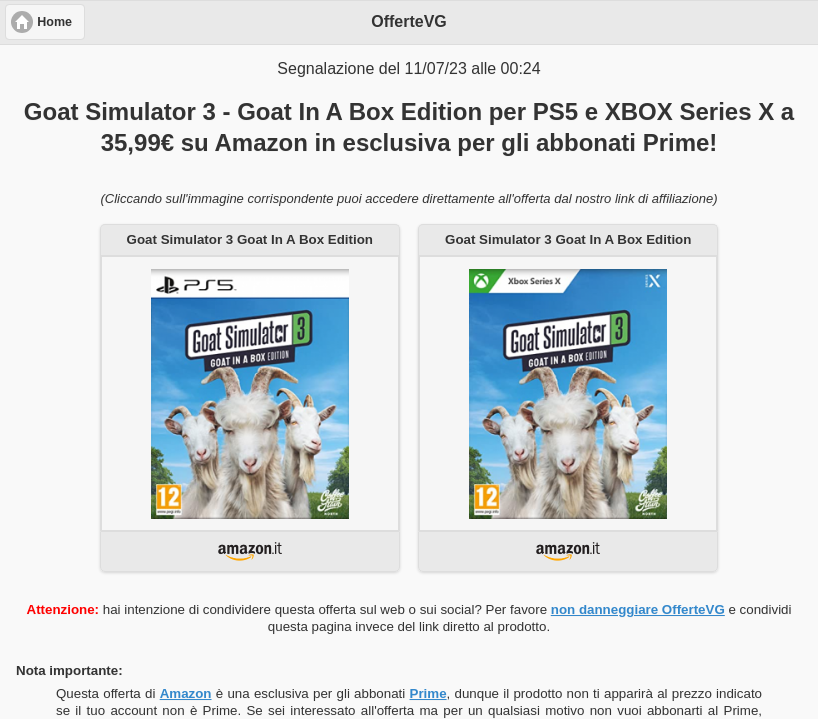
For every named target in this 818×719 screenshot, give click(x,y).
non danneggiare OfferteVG (638, 609)
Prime (428, 693)
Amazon (186, 693)
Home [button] (54, 22)
